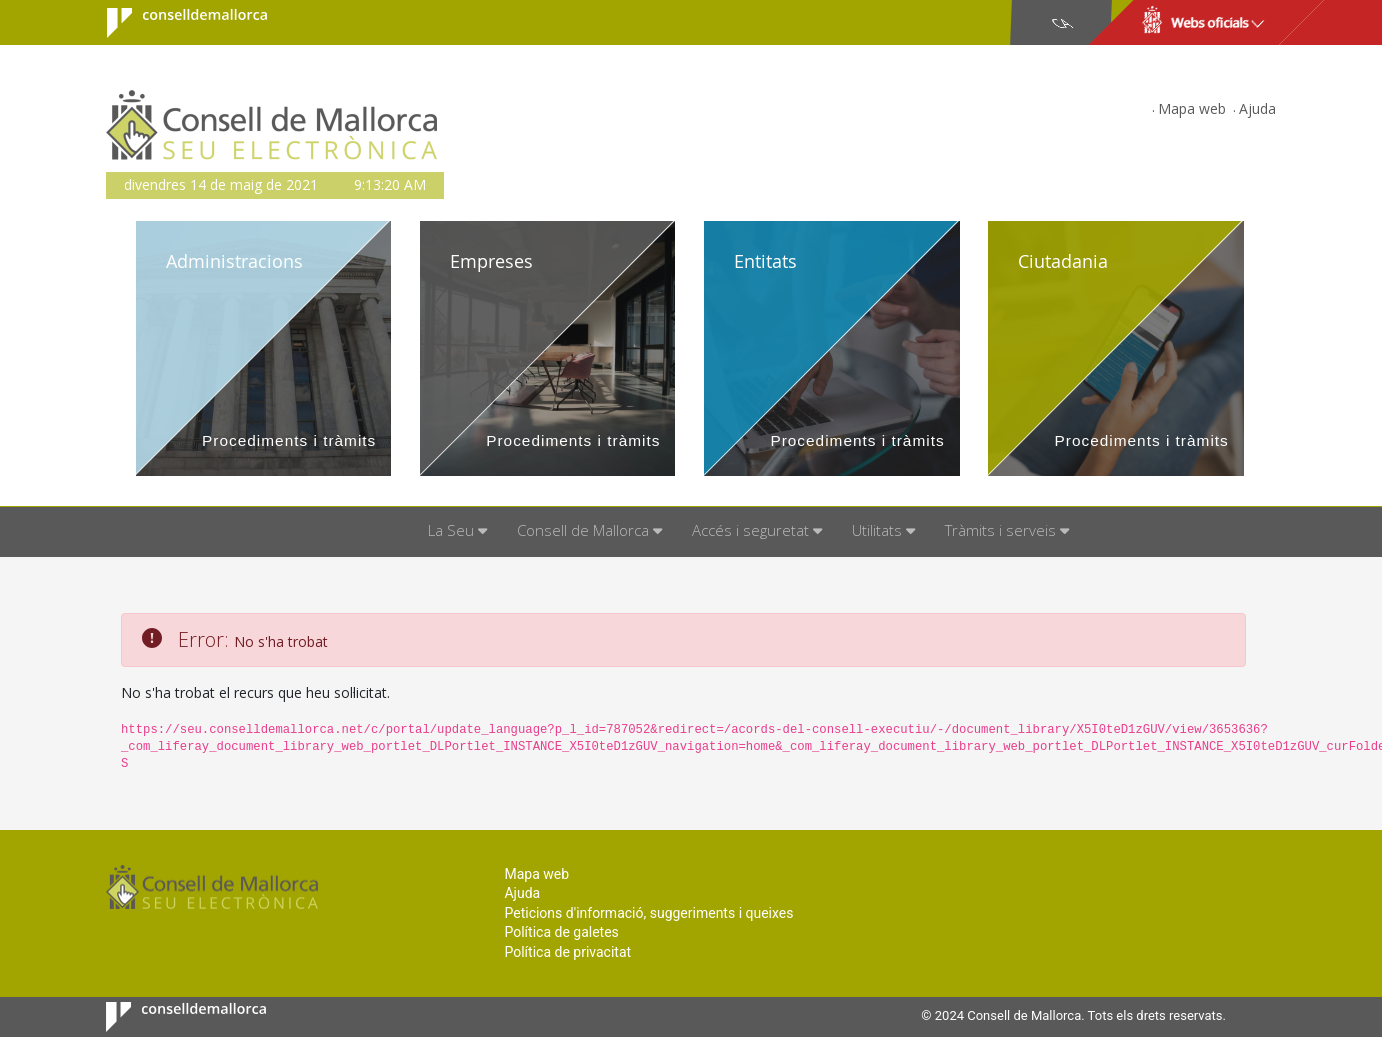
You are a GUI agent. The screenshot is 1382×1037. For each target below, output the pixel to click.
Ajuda (1257, 108)
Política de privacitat (567, 952)
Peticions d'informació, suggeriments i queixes (648, 913)
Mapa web (1192, 108)
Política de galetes (561, 932)
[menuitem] (457, 532)
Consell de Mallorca (174, 23)
